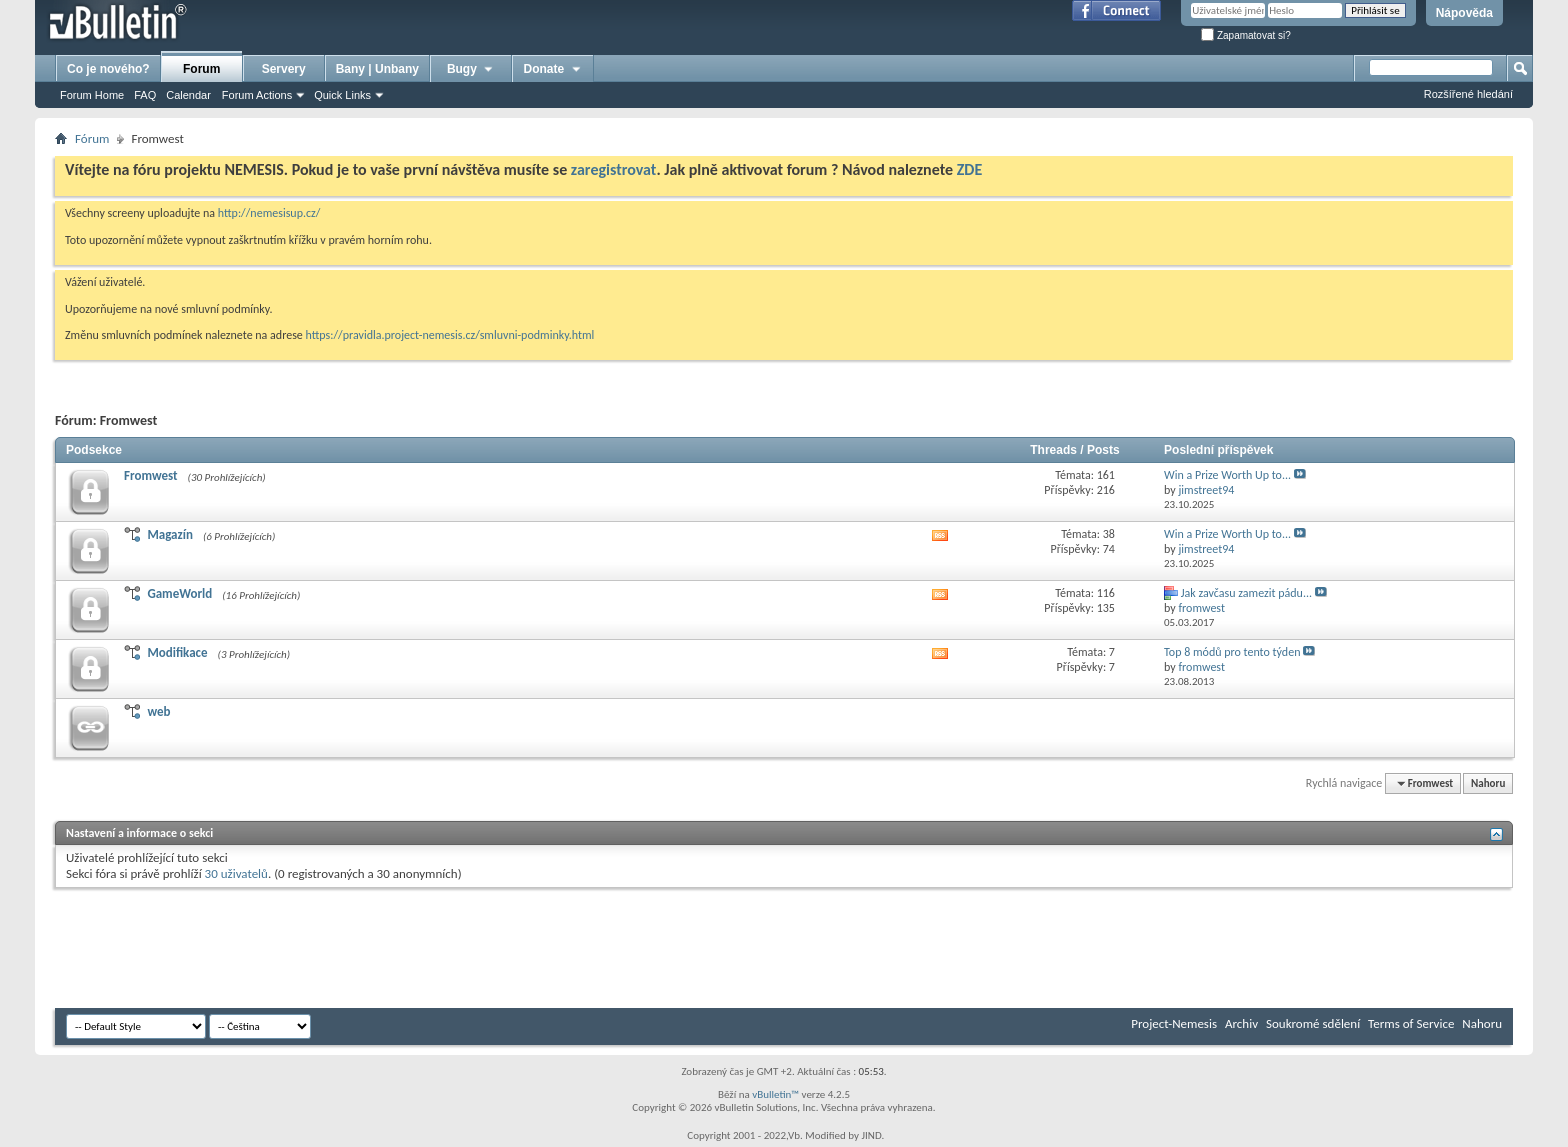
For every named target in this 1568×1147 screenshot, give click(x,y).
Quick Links (342, 95)
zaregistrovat (614, 169)
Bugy (471, 69)
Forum (201, 69)
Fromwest (151, 475)
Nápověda (1464, 13)
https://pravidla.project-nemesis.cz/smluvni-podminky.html (450, 335)
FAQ (145, 95)
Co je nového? (108, 69)
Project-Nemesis (1174, 1023)
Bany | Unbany (377, 69)
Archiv (1241, 1023)
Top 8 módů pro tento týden (1232, 652)
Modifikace (177, 652)
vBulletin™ (775, 1094)
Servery (284, 69)
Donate (553, 69)
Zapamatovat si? (1246, 35)
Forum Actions (257, 95)
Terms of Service (1411, 1023)
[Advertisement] (419, 948)
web (158, 711)
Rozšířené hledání (1468, 94)
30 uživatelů (236, 873)
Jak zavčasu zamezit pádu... (1246, 593)
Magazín (169, 534)
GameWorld (179, 593)
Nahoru (1488, 783)
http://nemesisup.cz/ (269, 213)
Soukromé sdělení (1313, 1023)
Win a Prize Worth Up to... (1227, 475)
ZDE (970, 169)
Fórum (92, 138)
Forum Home (92, 95)
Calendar (188, 95)
